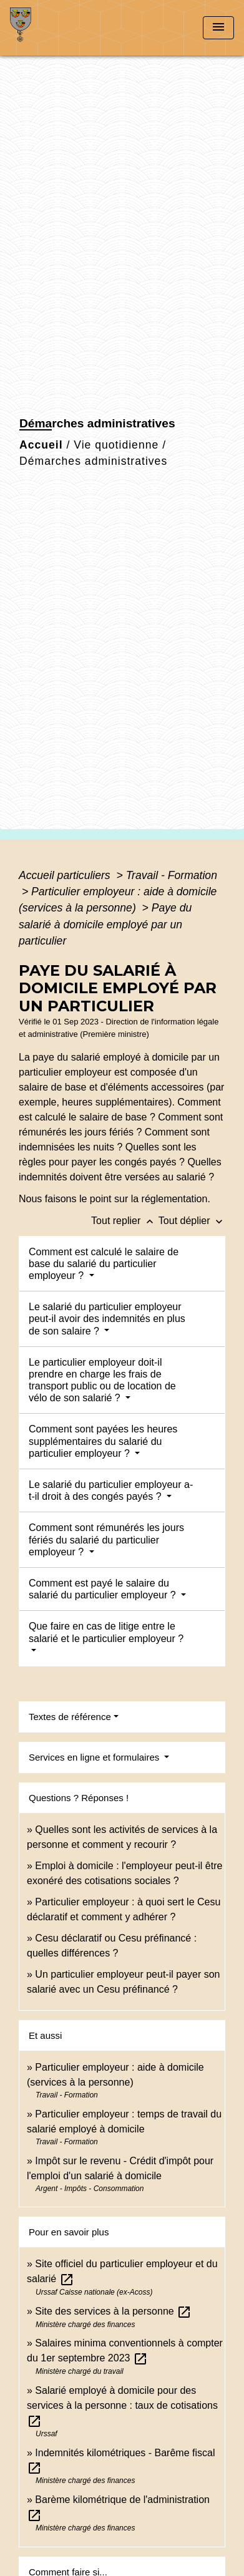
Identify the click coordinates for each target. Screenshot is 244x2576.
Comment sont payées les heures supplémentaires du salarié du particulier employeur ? (103, 1441)
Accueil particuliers (66, 875)
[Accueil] (57, 27)
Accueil (41, 445)
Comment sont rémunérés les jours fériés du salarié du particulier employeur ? (106, 1539)
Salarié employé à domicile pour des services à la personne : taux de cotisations (122, 2405)
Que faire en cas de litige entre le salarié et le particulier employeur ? (106, 1632)
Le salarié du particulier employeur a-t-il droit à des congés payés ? (111, 1490)
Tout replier (125, 1220)
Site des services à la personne (113, 2311)
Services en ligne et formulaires (95, 1757)
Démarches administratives (93, 461)
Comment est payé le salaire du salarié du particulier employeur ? (103, 1589)
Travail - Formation (171, 875)
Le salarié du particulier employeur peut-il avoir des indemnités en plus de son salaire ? (107, 1318)
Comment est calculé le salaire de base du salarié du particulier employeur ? (103, 1264)
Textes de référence (70, 1716)
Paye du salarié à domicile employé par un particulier (105, 924)
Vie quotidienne (116, 445)
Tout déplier (192, 1220)
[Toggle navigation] (218, 27)
